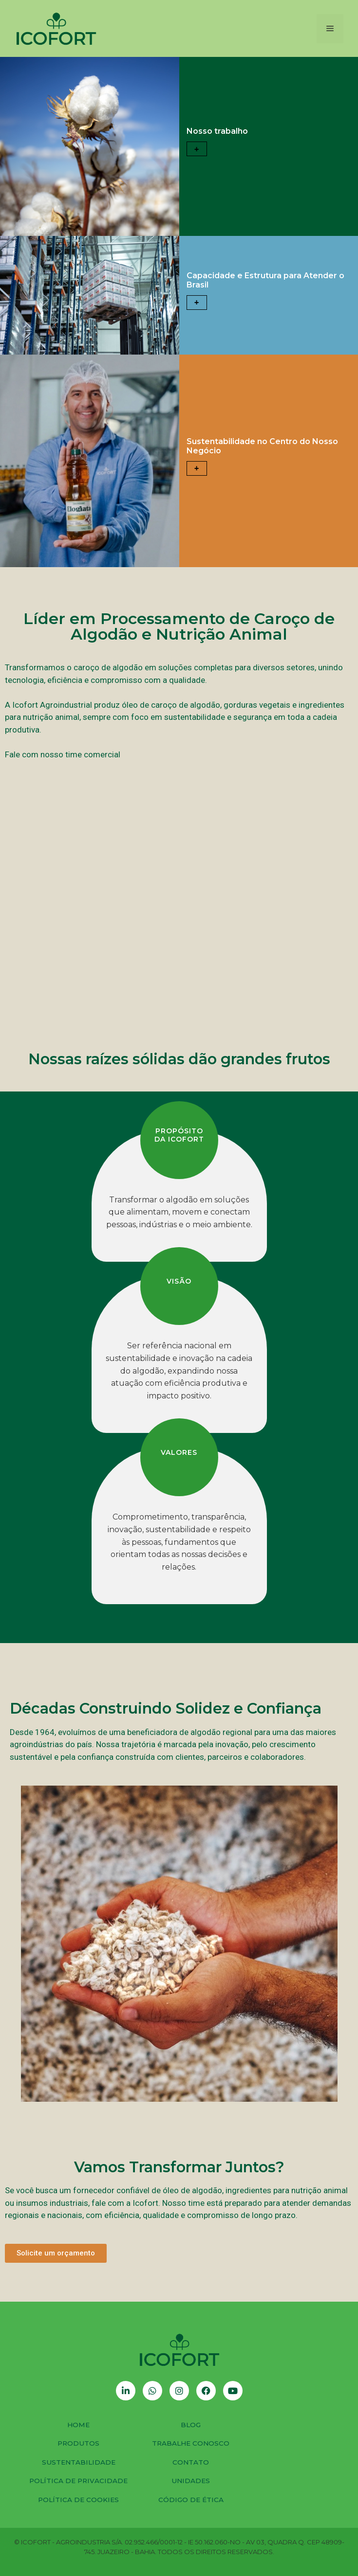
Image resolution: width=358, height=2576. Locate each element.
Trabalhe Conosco (190, 2443)
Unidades (190, 2481)
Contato (190, 2462)
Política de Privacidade (78, 2481)
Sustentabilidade (78, 2462)
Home (78, 2425)
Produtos (78, 2443)
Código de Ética (191, 2500)
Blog (191, 2425)
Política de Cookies (78, 2500)
